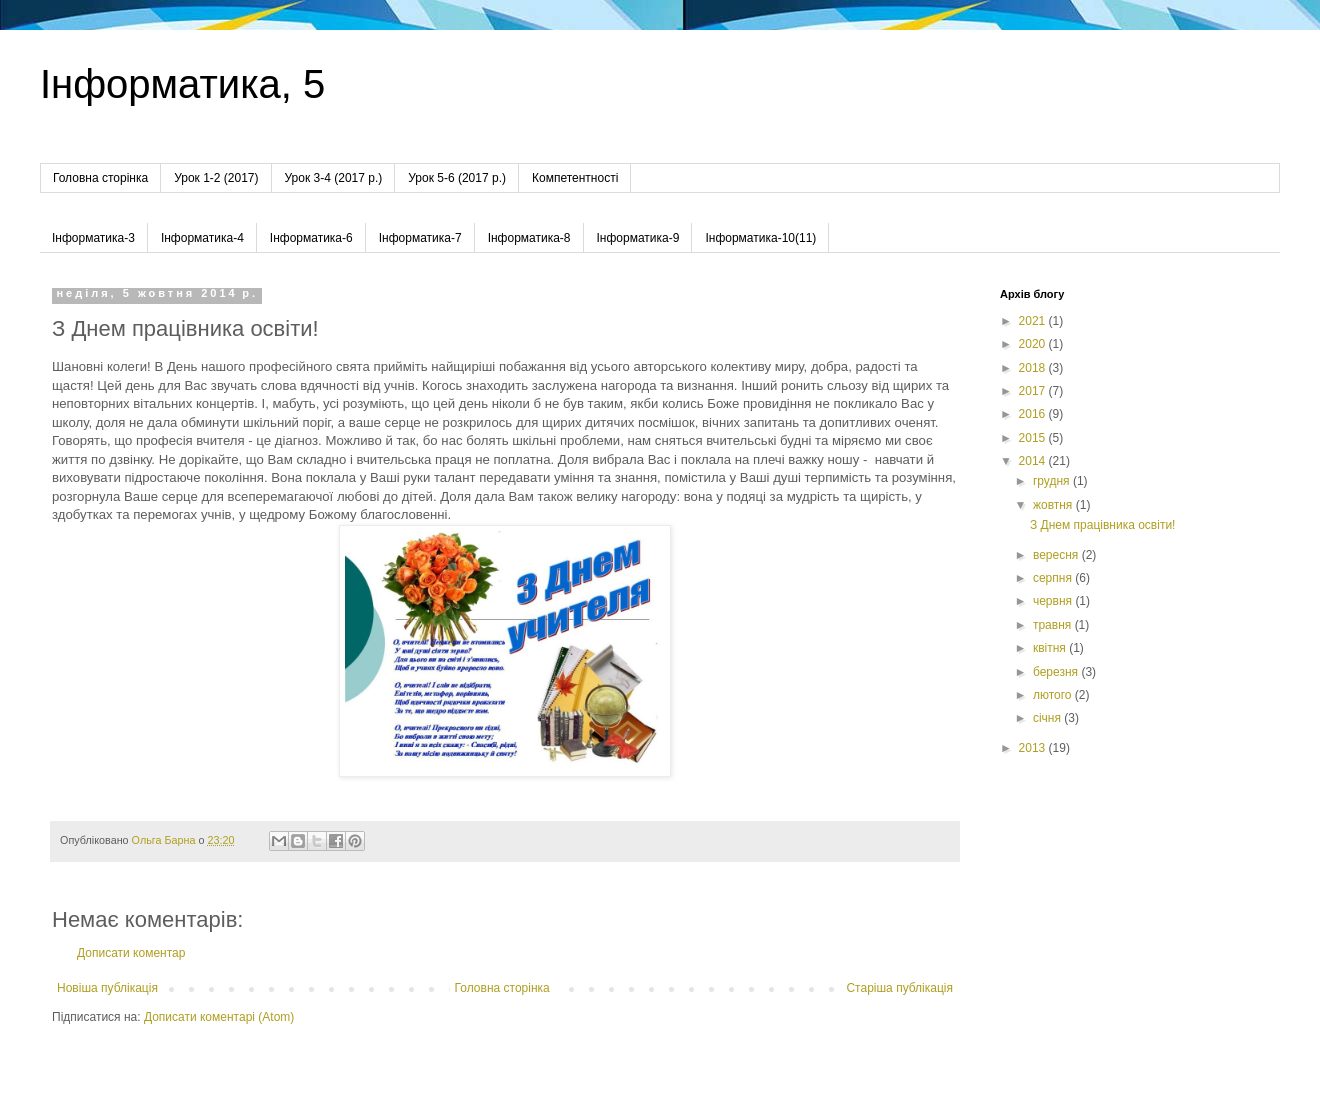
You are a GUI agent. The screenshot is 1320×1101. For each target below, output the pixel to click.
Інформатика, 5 (182, 84)
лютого (1054, 695)
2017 (1034, 391)
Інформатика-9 (638, 238)
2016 (1034, 414)
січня (1048, 718)
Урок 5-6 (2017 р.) (457, 178)
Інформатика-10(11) (760, 238)
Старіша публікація (899, 988)
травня (1054, 625)
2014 (1034, 461)
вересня (1057, 555)
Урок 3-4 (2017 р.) (334, 178)
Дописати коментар (131, 953)
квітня (1051, 648)
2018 (1034, 368)
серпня (1054, 578)
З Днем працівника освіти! (1102, 525)
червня (1054, 601)
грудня (1053, 481)
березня (1057, 672)
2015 (1034, 438)
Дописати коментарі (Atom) (219, 1017)
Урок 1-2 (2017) (216, 178)
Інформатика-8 (529, 238)
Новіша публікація (107, 988)
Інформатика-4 (202, 238)
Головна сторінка (100, 178)
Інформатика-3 (93, 238)
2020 (1034, 344)
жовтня (1054, 505)
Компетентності (575, 178)
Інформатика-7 (420, 238)
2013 (1034, 748)
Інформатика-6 (311, 238)
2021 (1034, 321)
